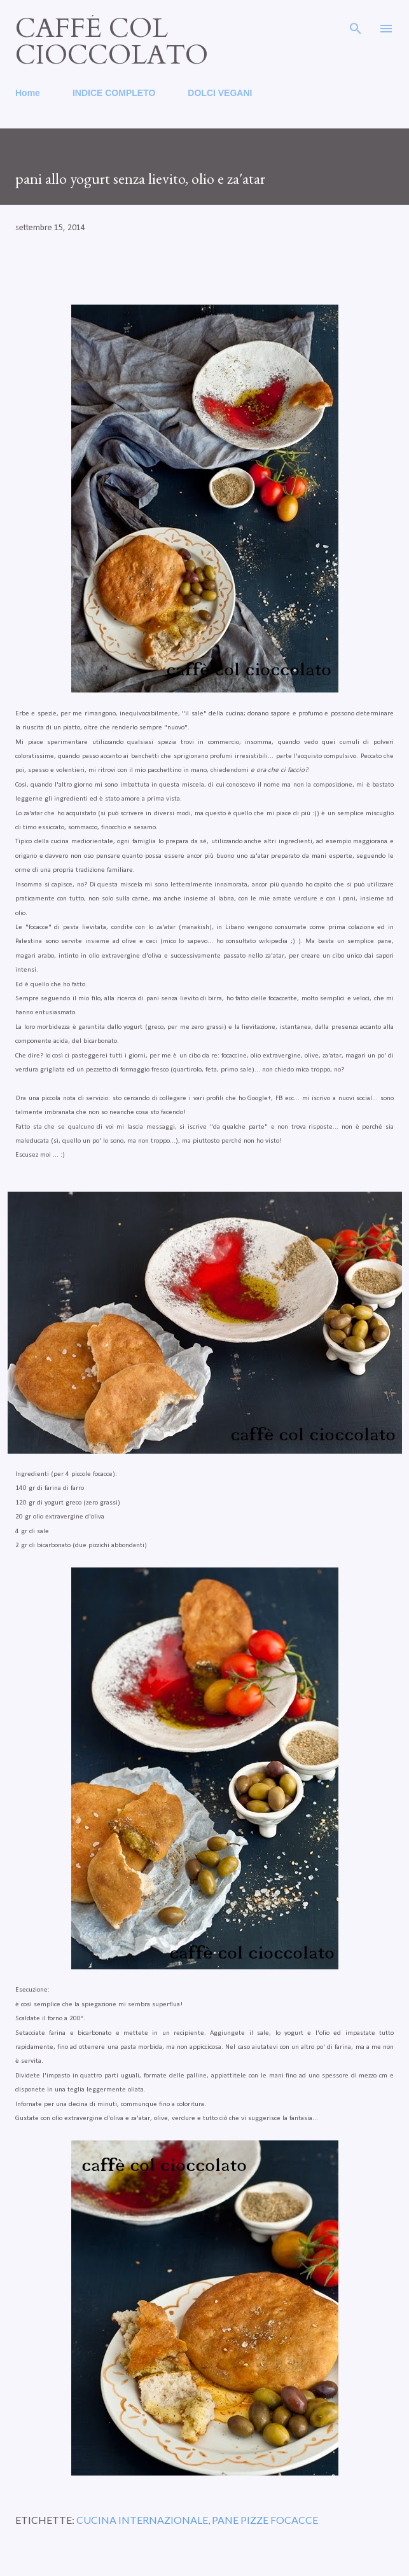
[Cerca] (355, 23)
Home (27, 93)
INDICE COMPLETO (114, 93)
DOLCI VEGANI (220, 93)
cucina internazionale (142, 2520)
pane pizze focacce (265, 2520)
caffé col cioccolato (111, 41)
